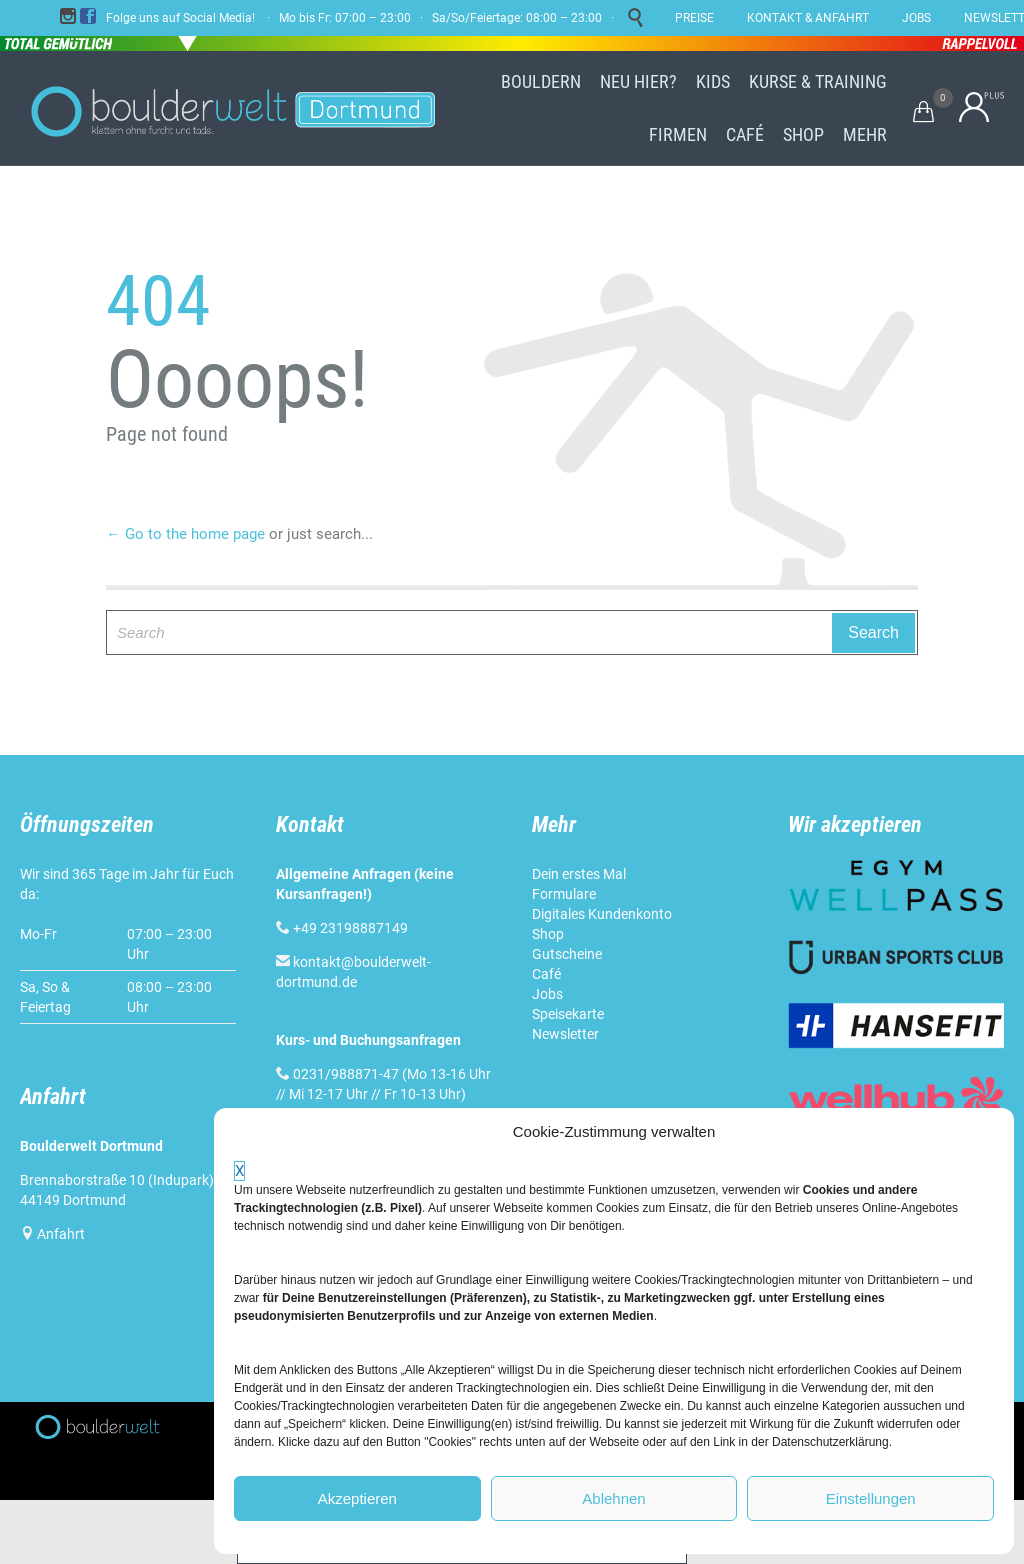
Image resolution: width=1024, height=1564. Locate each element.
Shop (548, 934)
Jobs (547, 994)
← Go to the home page (185, 534)
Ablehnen (613, 1498)
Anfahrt (61, 1234)
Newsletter (565, 1034)
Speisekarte (568, 1014)
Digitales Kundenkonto (602, 914)
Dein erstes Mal (579, 874)
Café (546, 974)
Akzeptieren (357, 1498)
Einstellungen (871, 1498)
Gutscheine (567, 954)
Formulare (564, 894)
